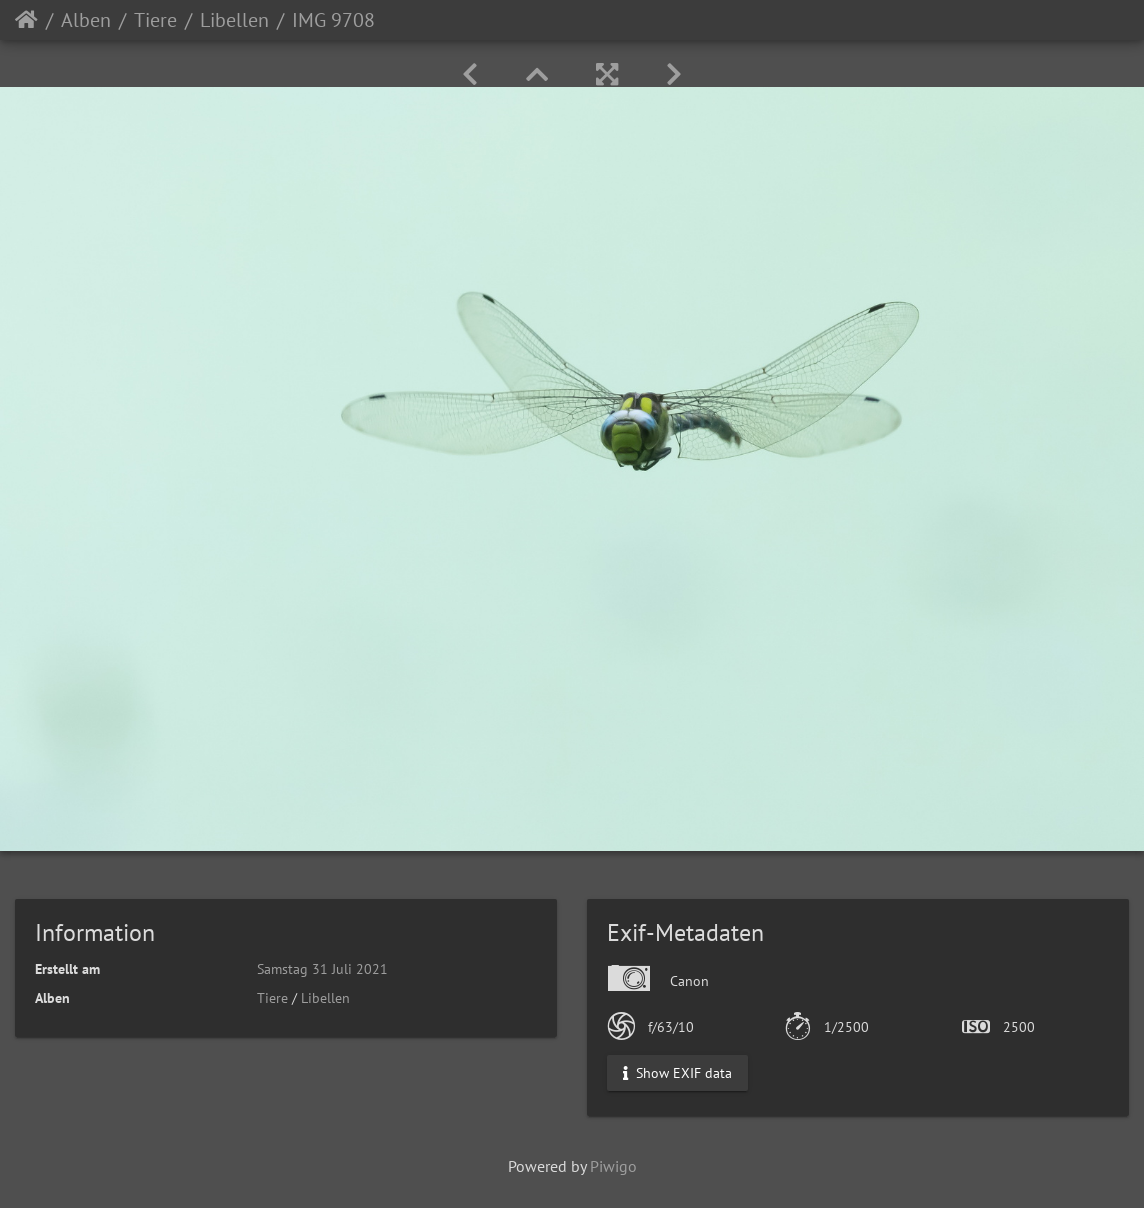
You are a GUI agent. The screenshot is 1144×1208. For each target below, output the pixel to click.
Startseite (26, 20)
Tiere (155, 20)
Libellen (234, 20)
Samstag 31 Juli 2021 (322, 969)
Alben (86, 20)
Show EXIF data (677, 1073)
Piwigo (613, 1166)
